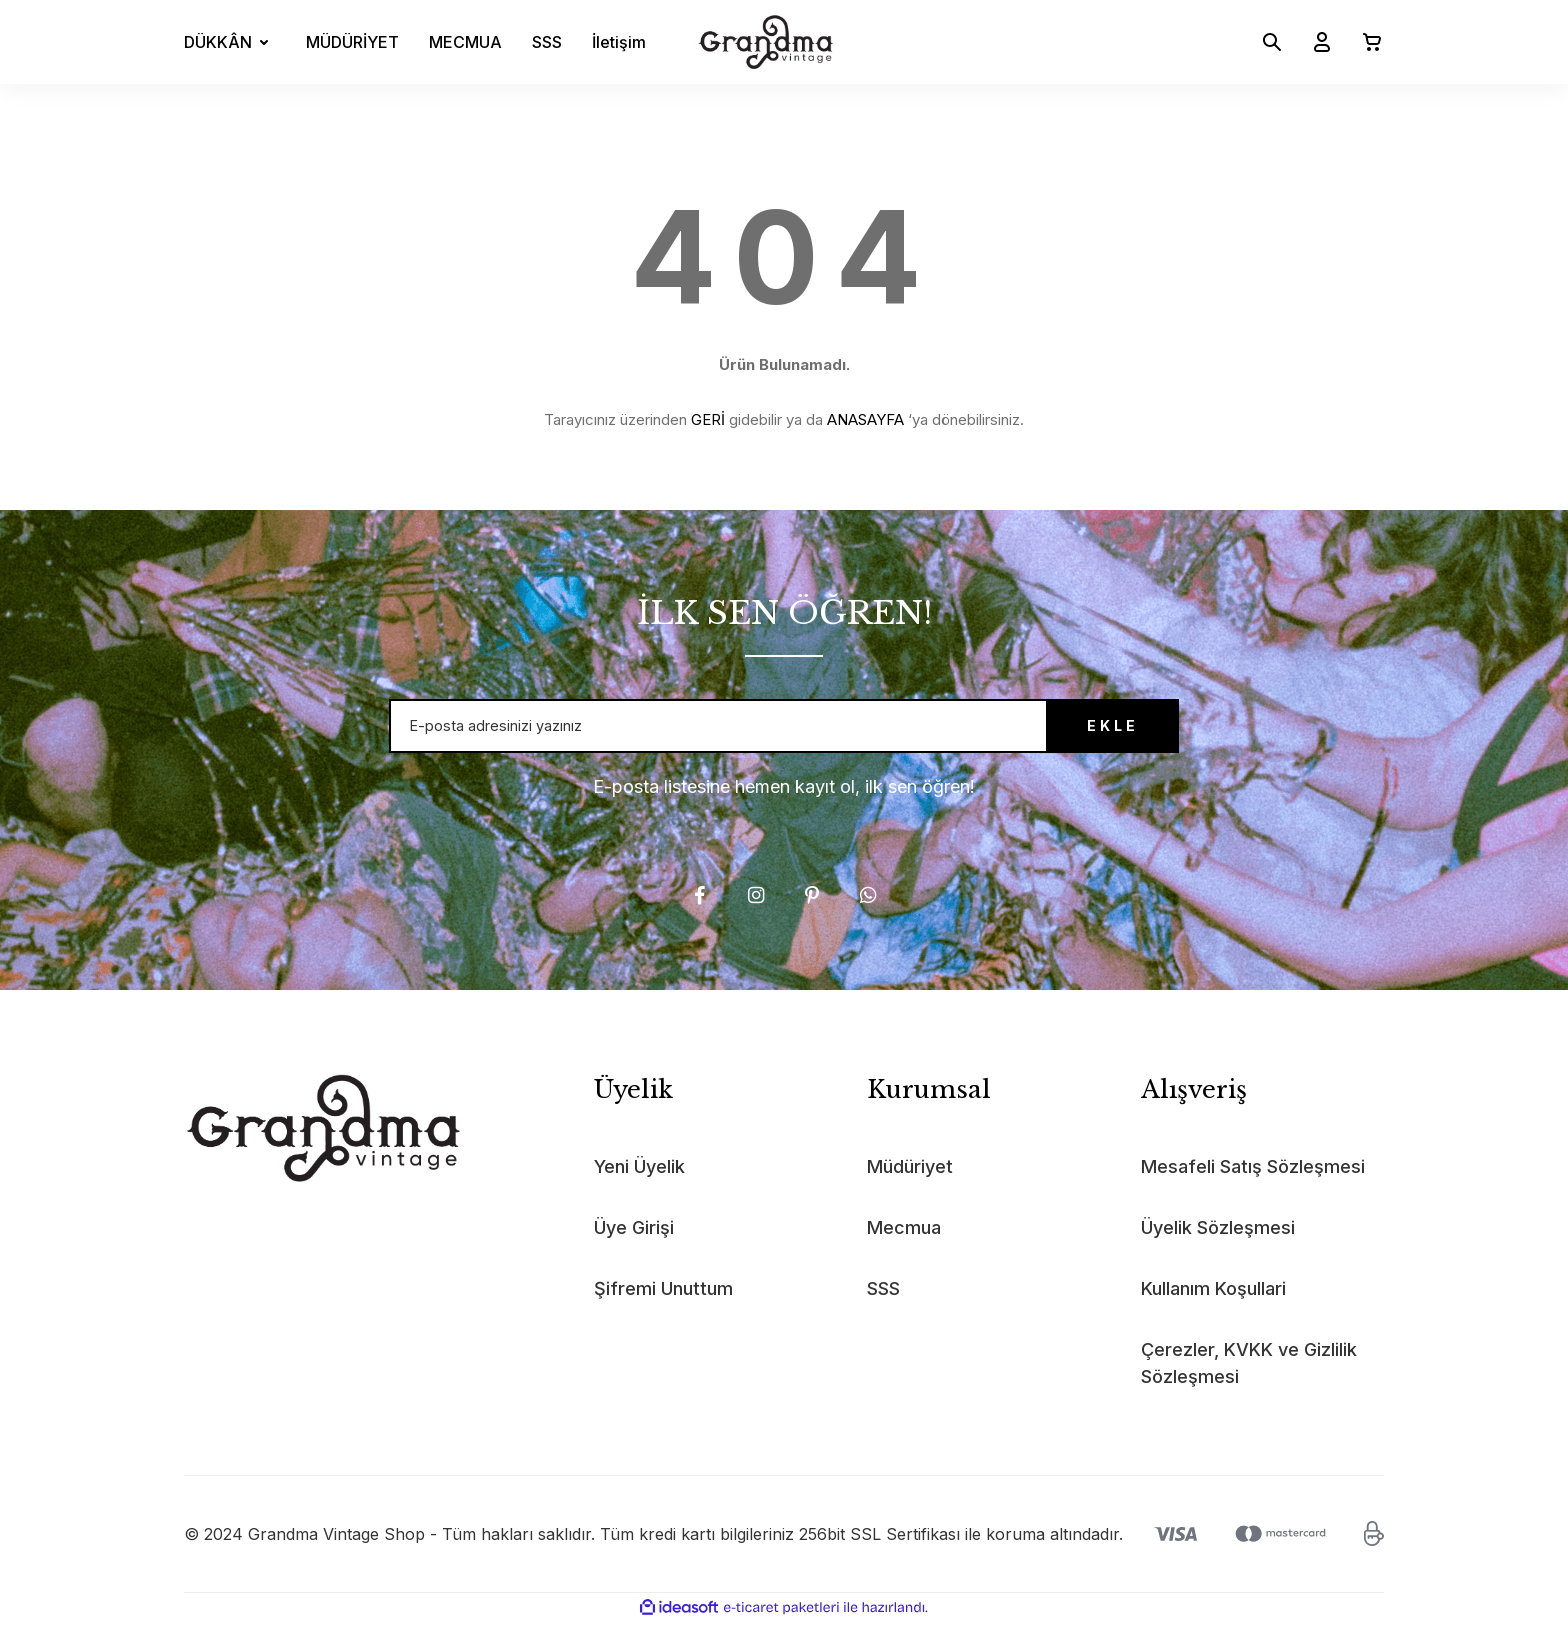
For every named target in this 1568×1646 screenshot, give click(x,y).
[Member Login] (1314, 42)
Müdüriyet (910, 1190)
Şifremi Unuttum (663, 1312)
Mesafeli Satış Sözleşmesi (1253, 1190)
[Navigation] (230, 42)
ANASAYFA (865, 419)
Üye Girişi (634, 1251)
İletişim (619, 42)
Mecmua (904, 1251)
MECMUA (465, 42)
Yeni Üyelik (639, 1190)
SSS (547, 42)
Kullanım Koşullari (1213, 1312)
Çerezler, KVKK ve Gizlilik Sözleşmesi (1249, 1387)
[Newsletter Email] (784, 738)
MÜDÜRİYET (352, 42)
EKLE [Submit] (1069, 738)
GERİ (708, 419)
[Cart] (1364, 42)
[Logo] (766, 42)
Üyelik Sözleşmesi (1218, 1251)
